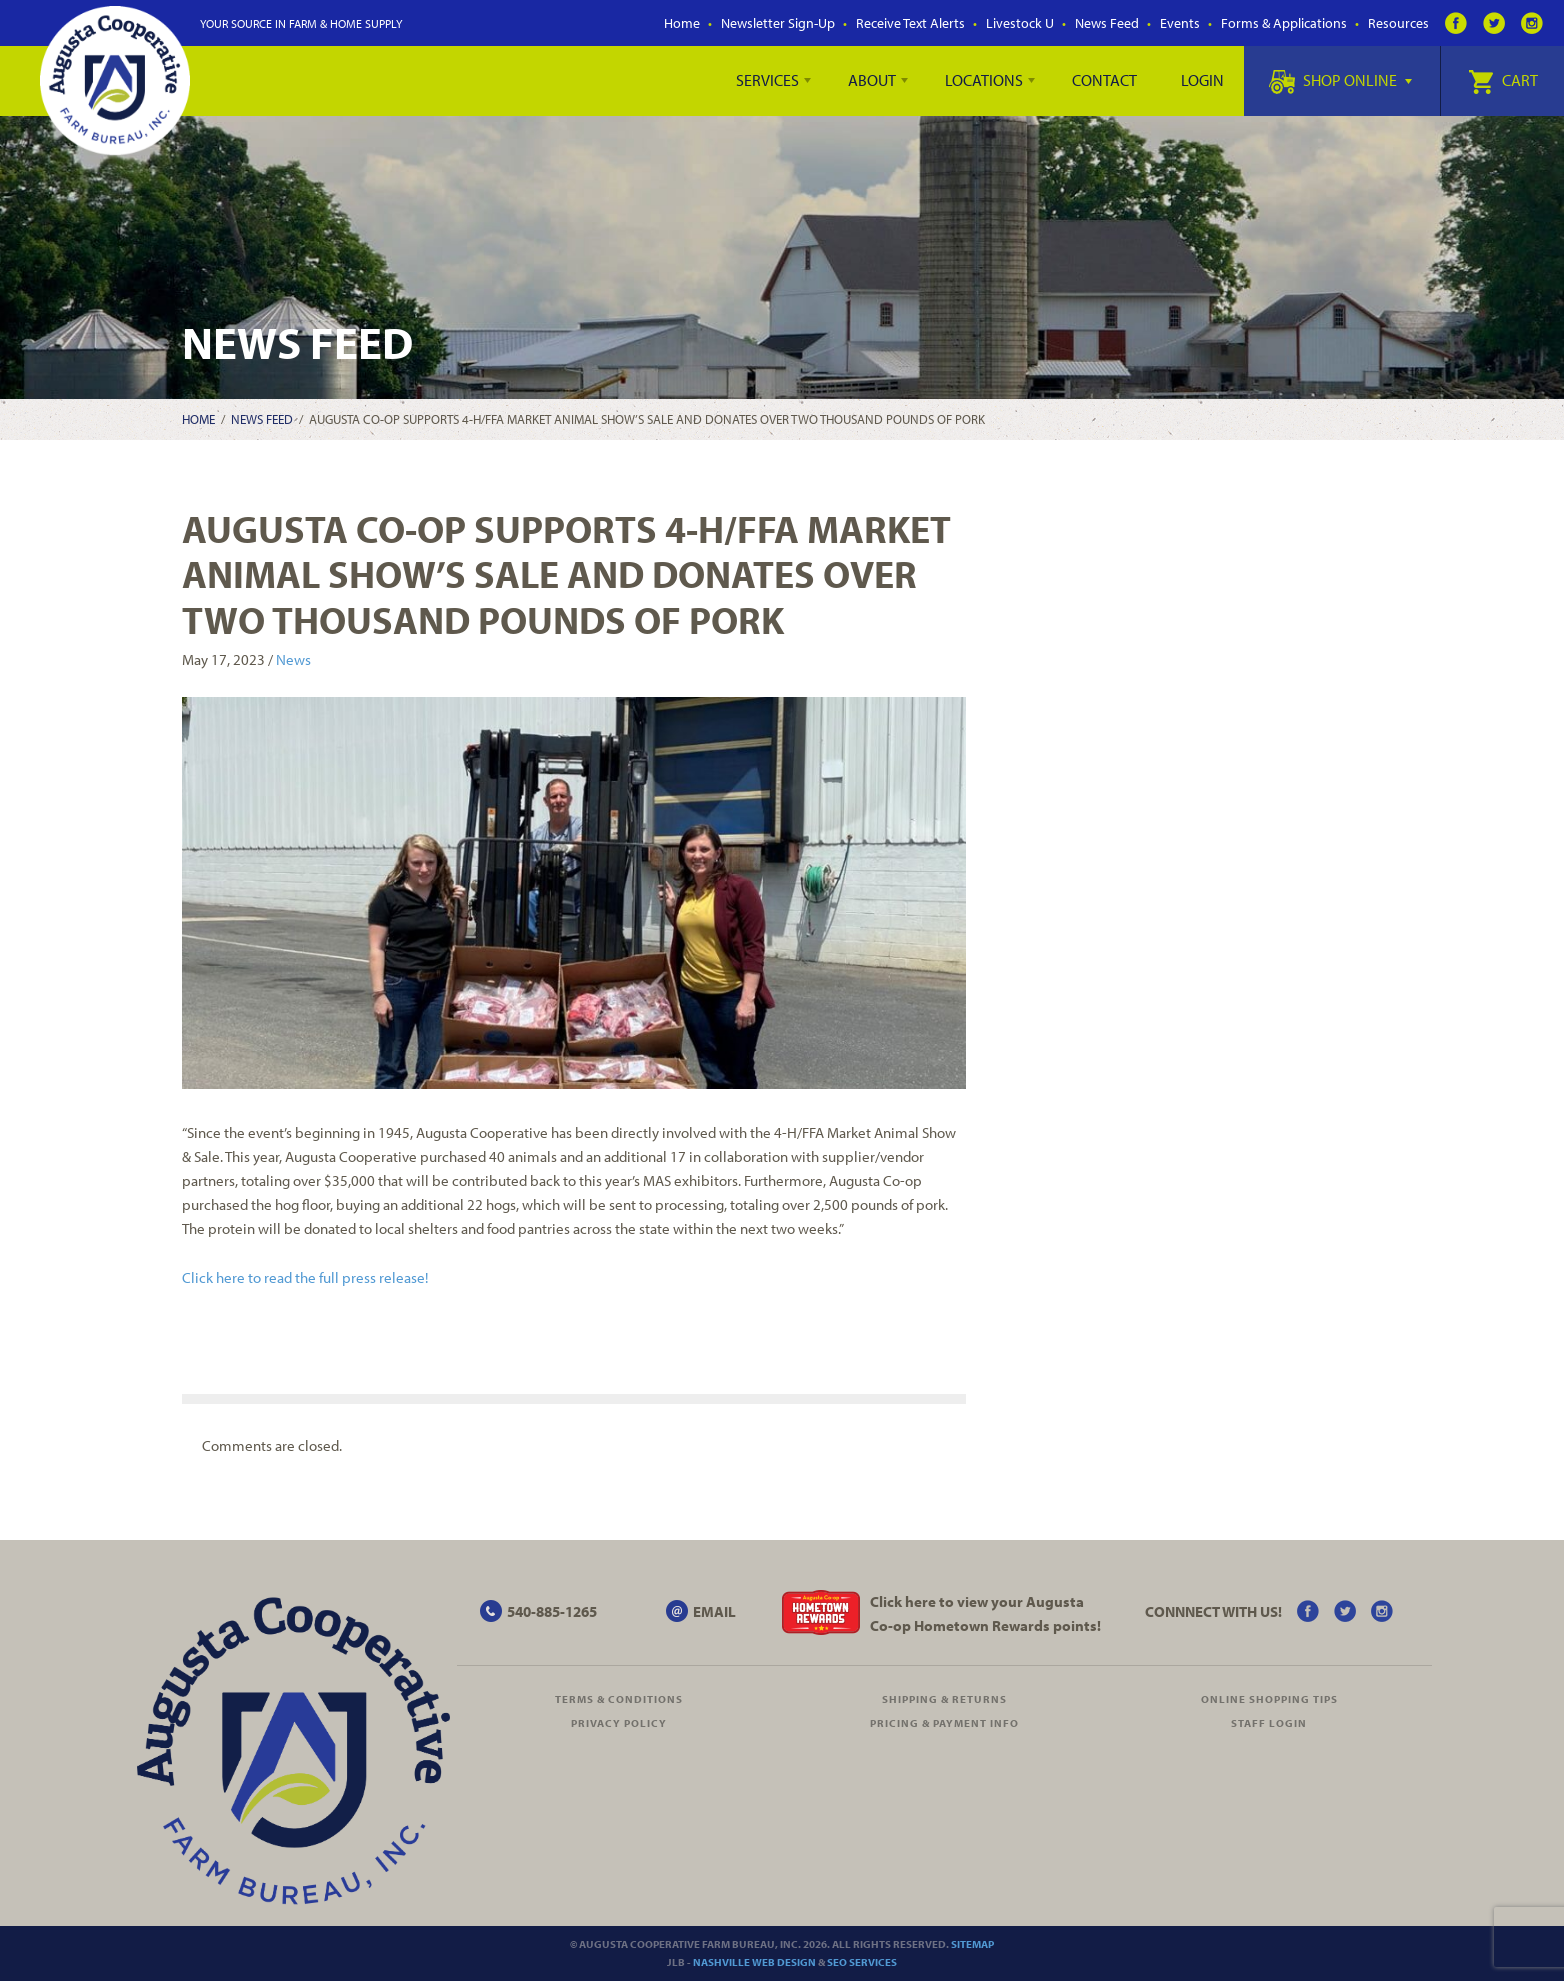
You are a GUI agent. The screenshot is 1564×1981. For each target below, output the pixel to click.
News (293, 659)
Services (767, 80)
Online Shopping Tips (1269, 1699)
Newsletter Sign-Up (778, 23)
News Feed (1107, 23)
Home (682, 23)
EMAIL (714, 1611)
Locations (984, 80)
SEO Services (862, 1962)
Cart (1503, 80)
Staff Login (1269, 1723)
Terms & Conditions (619, 1699)
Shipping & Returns (944, 1699)
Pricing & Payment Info (944, 1723)
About (872, 80)
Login (1202, 80)
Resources (1398, 23)
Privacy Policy (619, 1723)
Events (1180, 23)
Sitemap (972, 1944)
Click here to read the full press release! (305, 1277)
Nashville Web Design (754, 1962)
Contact (1104, 80)
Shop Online (1340, 80)
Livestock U (1020, 23)
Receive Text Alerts (910, 23)
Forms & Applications (1284, 23)
